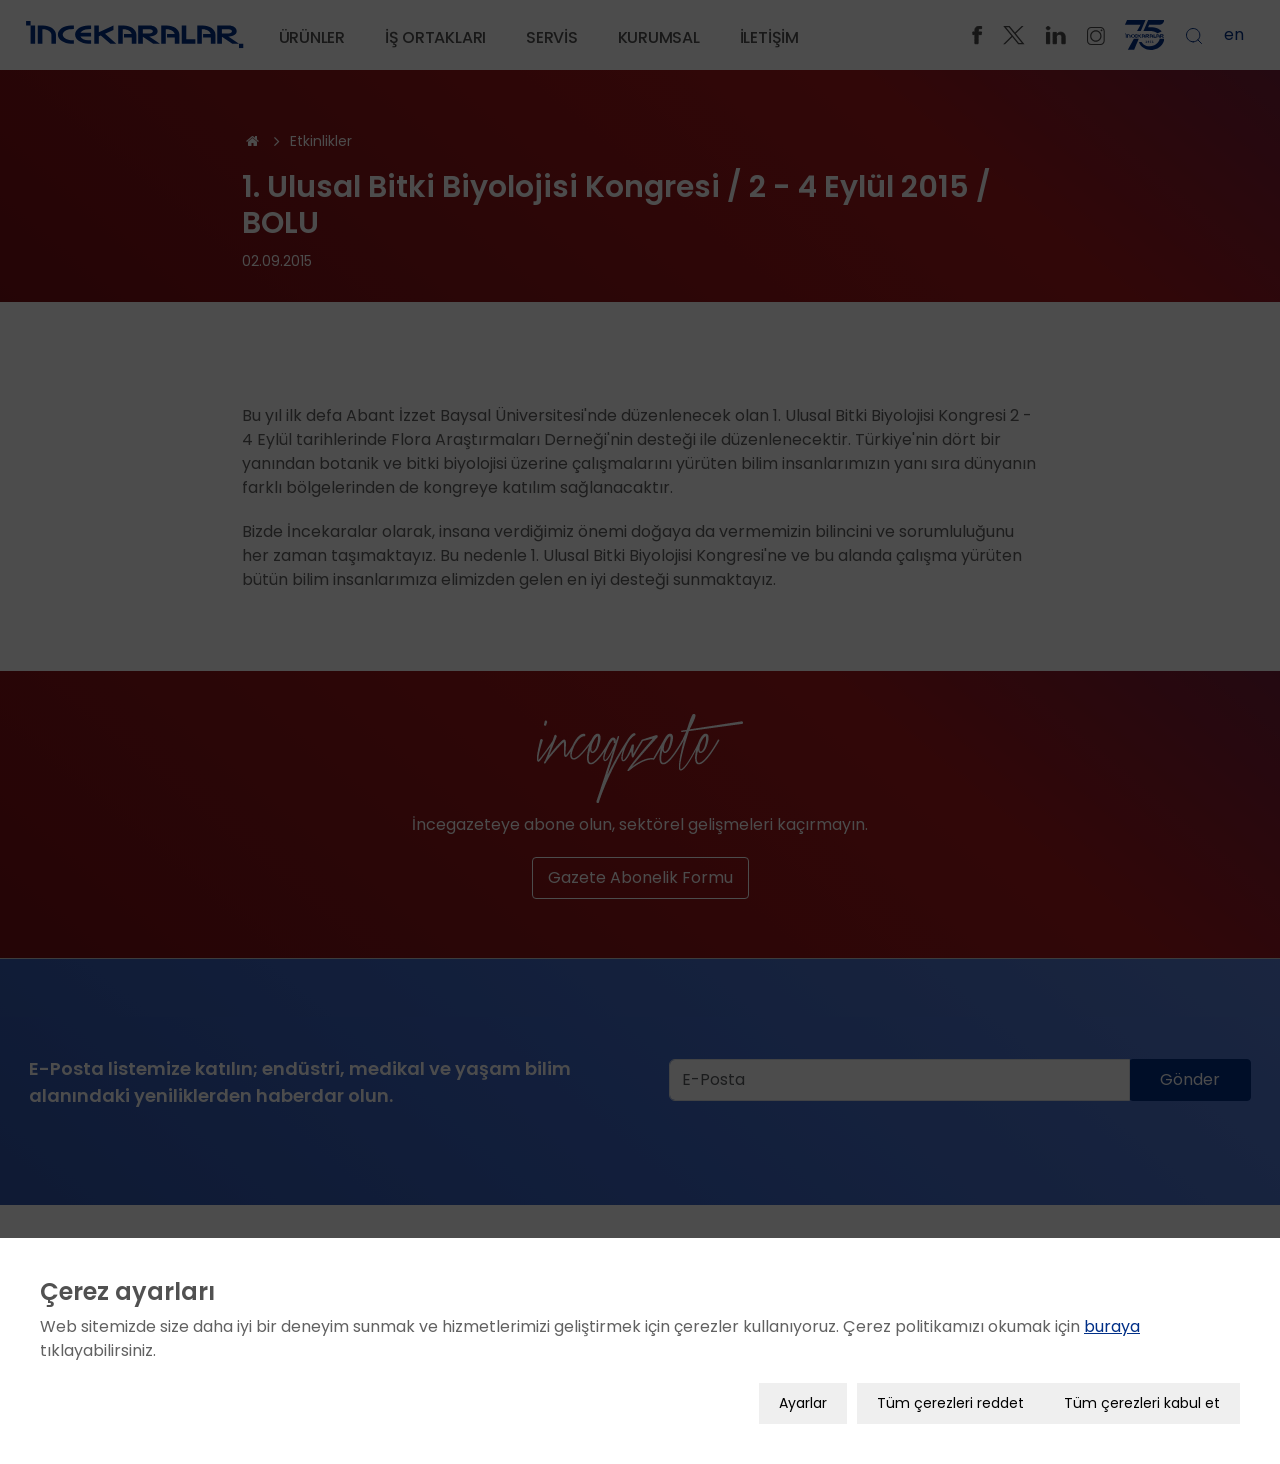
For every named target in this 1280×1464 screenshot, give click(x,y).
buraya (1112, 1314)
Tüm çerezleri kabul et (1142, 1391)
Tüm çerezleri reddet (950, 1391)
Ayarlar (803, 1391)
